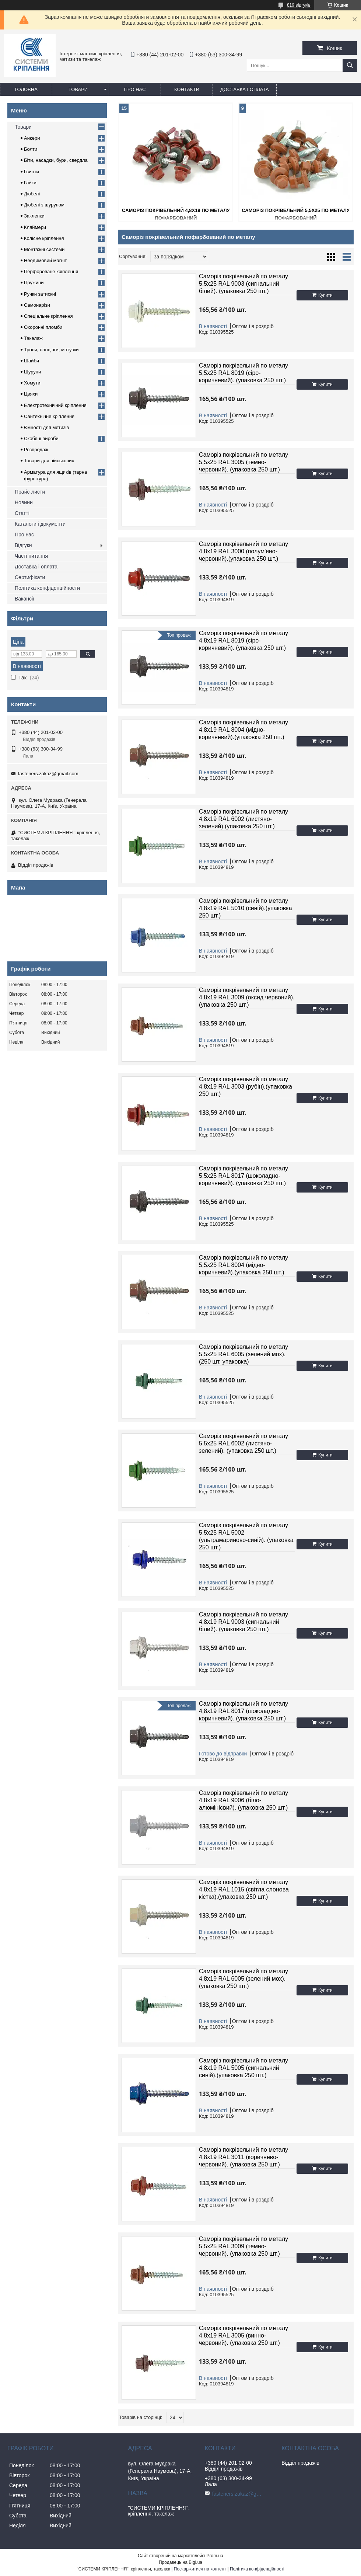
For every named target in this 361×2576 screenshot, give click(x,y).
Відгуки (23, 545)
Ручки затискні (40, 294)
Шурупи (32, 372)
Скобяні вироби (41, 438)
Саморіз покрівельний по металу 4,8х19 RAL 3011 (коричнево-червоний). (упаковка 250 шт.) (243, 2157)
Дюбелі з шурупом (44, 205)
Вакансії (24, 599)
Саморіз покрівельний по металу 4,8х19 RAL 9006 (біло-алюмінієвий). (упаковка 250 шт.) (243, 1800)
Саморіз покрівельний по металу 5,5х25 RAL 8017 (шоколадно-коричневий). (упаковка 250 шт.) (243, 1175)
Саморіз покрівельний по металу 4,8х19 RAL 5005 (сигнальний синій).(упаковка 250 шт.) (243, 2067)
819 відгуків (299, 5)
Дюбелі (32, 193)
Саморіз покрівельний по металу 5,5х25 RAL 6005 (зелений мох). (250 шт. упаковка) (243, 1354)
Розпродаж (36, 449)
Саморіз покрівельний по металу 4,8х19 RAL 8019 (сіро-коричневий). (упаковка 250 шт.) (243, 640)
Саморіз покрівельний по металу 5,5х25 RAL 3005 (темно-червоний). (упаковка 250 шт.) (243, 462)
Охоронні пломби (43, 327)
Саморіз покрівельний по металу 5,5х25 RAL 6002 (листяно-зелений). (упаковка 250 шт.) (243, 1443)
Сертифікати (30, 577)
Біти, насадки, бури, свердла (56, 160)
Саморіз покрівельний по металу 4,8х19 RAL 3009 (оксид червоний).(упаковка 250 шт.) (246, 997)
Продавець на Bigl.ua (180, 2562)
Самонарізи (37, 305)
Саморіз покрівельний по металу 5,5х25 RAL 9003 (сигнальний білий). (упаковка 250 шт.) (243, 283)
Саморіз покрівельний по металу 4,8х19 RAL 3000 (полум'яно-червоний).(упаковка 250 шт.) (243, 551)
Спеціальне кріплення (48, 316)
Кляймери (35, 227)
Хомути (32, 383)
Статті (22, 513)
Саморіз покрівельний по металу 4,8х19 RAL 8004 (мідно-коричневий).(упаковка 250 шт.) (243, 729)
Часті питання (31, 556)
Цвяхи (31, 394)
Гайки (30, 182)
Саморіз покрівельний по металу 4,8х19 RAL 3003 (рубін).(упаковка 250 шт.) (245, 1086)
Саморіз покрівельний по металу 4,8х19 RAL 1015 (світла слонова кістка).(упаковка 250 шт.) (244, 1889)
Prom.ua (215, 2555)
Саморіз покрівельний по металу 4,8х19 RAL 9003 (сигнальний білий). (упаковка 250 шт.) (243, 1621)
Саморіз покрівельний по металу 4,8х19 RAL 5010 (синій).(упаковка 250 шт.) (245, 908)
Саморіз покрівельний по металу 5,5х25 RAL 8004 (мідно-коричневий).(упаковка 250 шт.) (243, 1264)
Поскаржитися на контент (200, 2569)
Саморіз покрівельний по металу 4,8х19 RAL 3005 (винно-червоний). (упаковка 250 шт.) (243, 2335)
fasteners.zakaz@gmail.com (48, 773)
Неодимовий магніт (45, 260)
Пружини (33, 282)
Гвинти (31, 171)
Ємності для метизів (46, 427)
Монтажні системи (44, 249)
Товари (78, 89)
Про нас (135, 89)
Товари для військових (49, 460)
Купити (325, 295)
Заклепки (34, 216)
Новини (24, 502)
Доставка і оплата (244, 89)
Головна (26, 89)
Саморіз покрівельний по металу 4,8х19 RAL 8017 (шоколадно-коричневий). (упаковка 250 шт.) (243, 1711)
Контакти (186, 89)
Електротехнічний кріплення (55, 405)
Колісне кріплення (44, 238)
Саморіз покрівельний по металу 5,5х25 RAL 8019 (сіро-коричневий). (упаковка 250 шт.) (243, 372)
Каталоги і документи (40, 524)
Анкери (32, 138)
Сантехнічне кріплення (49, 416)
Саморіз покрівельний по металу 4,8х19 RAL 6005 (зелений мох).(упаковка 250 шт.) (243, 1978)
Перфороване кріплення (51, 271)
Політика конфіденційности (47, 588)
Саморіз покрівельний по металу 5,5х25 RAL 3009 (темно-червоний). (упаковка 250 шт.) (243, 2246)
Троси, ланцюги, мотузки (51, 349)
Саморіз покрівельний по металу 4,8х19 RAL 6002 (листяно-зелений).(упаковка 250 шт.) (243, 818)
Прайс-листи (30, 492)
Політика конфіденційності (257, 2569)
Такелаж (33, 338)
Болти (30, 149)
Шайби (31, 360)
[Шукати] (350, 65)
